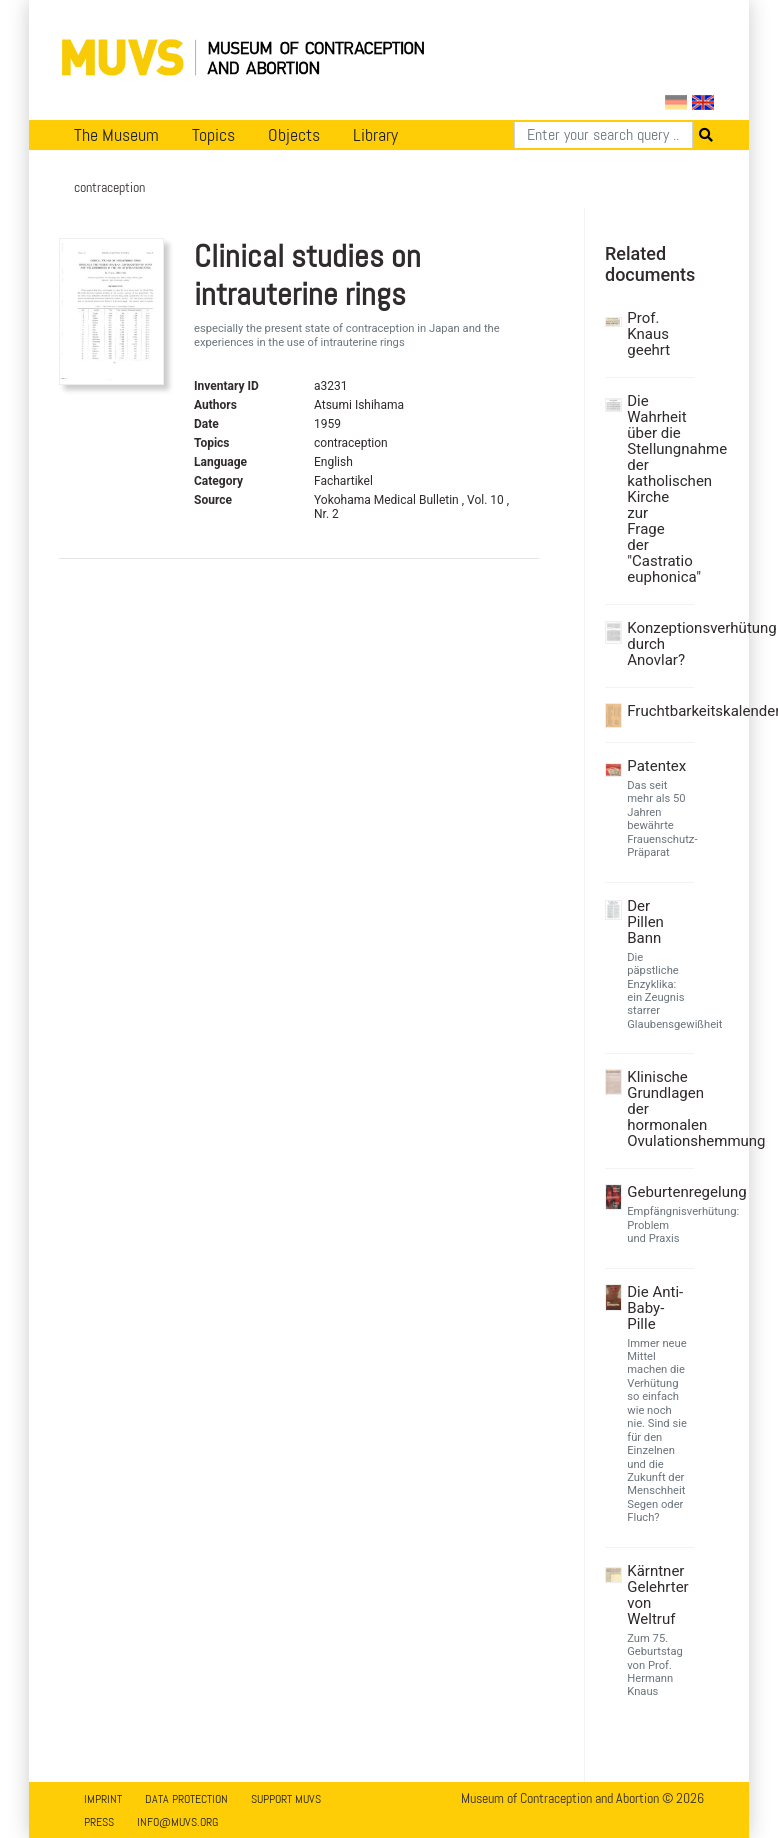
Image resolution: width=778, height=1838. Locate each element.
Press (99, 1822)
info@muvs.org (177, 1822)
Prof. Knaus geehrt (648, 334)
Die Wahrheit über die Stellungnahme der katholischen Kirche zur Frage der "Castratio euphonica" (658, 489)
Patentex (656, 766)
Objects (294, 135)
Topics (213, 135)
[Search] (603, 135)
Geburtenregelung (658, 1192)
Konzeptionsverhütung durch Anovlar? (658, 644)
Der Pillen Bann (645, 922)
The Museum (116, 135)
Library (375, 135)
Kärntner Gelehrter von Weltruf (657, 1595)
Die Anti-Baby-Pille (655, 1308)
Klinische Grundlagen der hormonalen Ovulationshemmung (658, 1109)
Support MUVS (286, 1799)
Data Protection (186, 1799)
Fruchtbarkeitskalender (658, 711)
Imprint (103, 1799)
